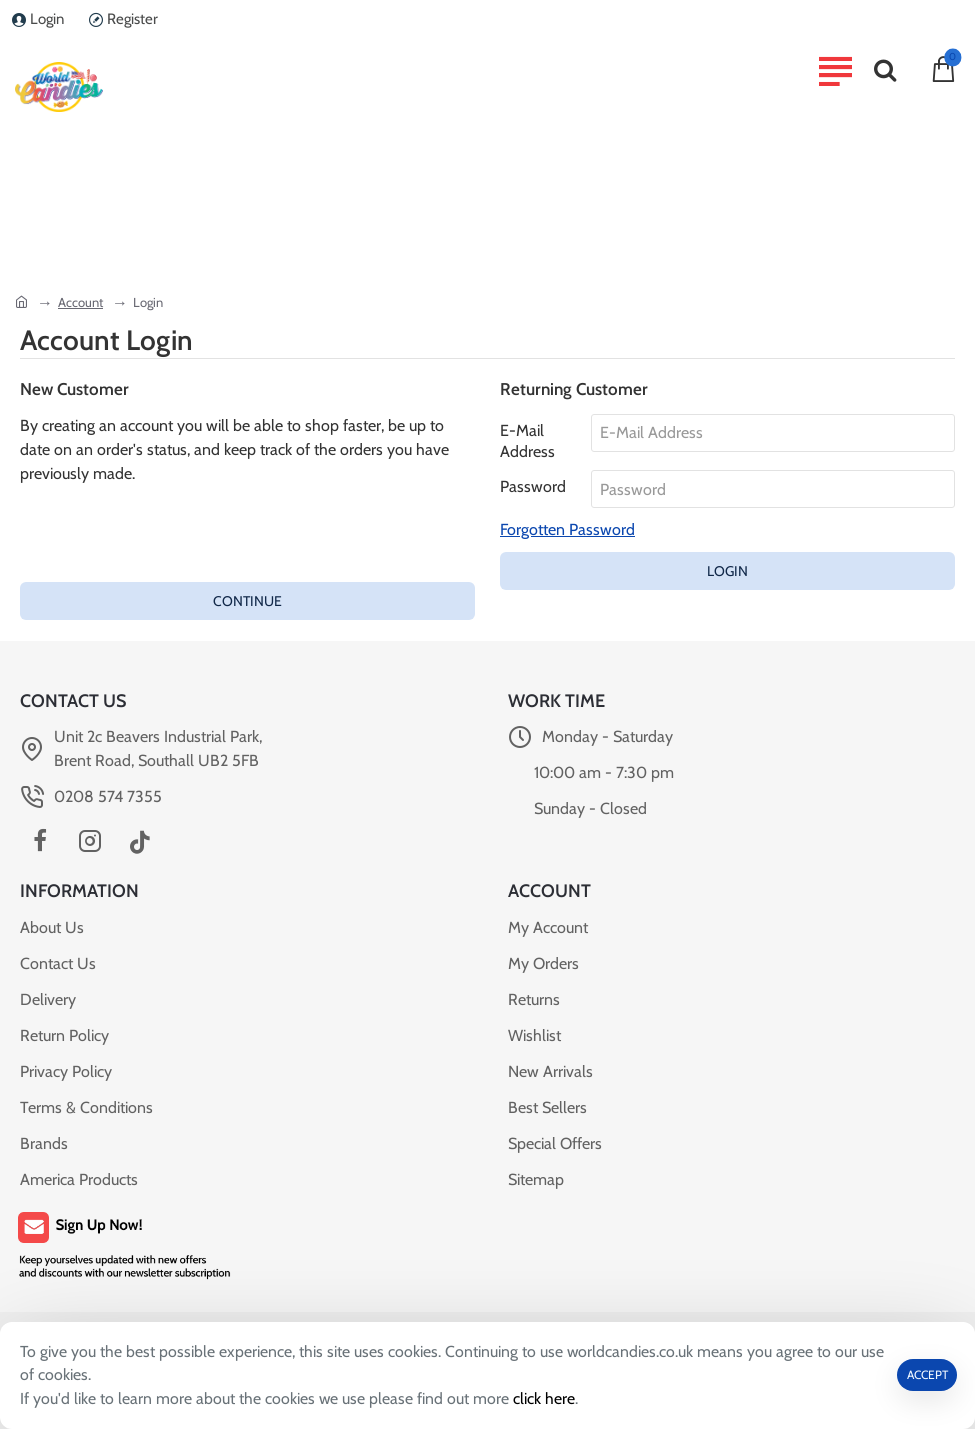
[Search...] (885, 70)
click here (545, 1398)
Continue (247, 602)
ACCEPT (927, 1374)
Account (80, 302)
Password (533, 487)
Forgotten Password (567, 530)
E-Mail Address (527, 441)
